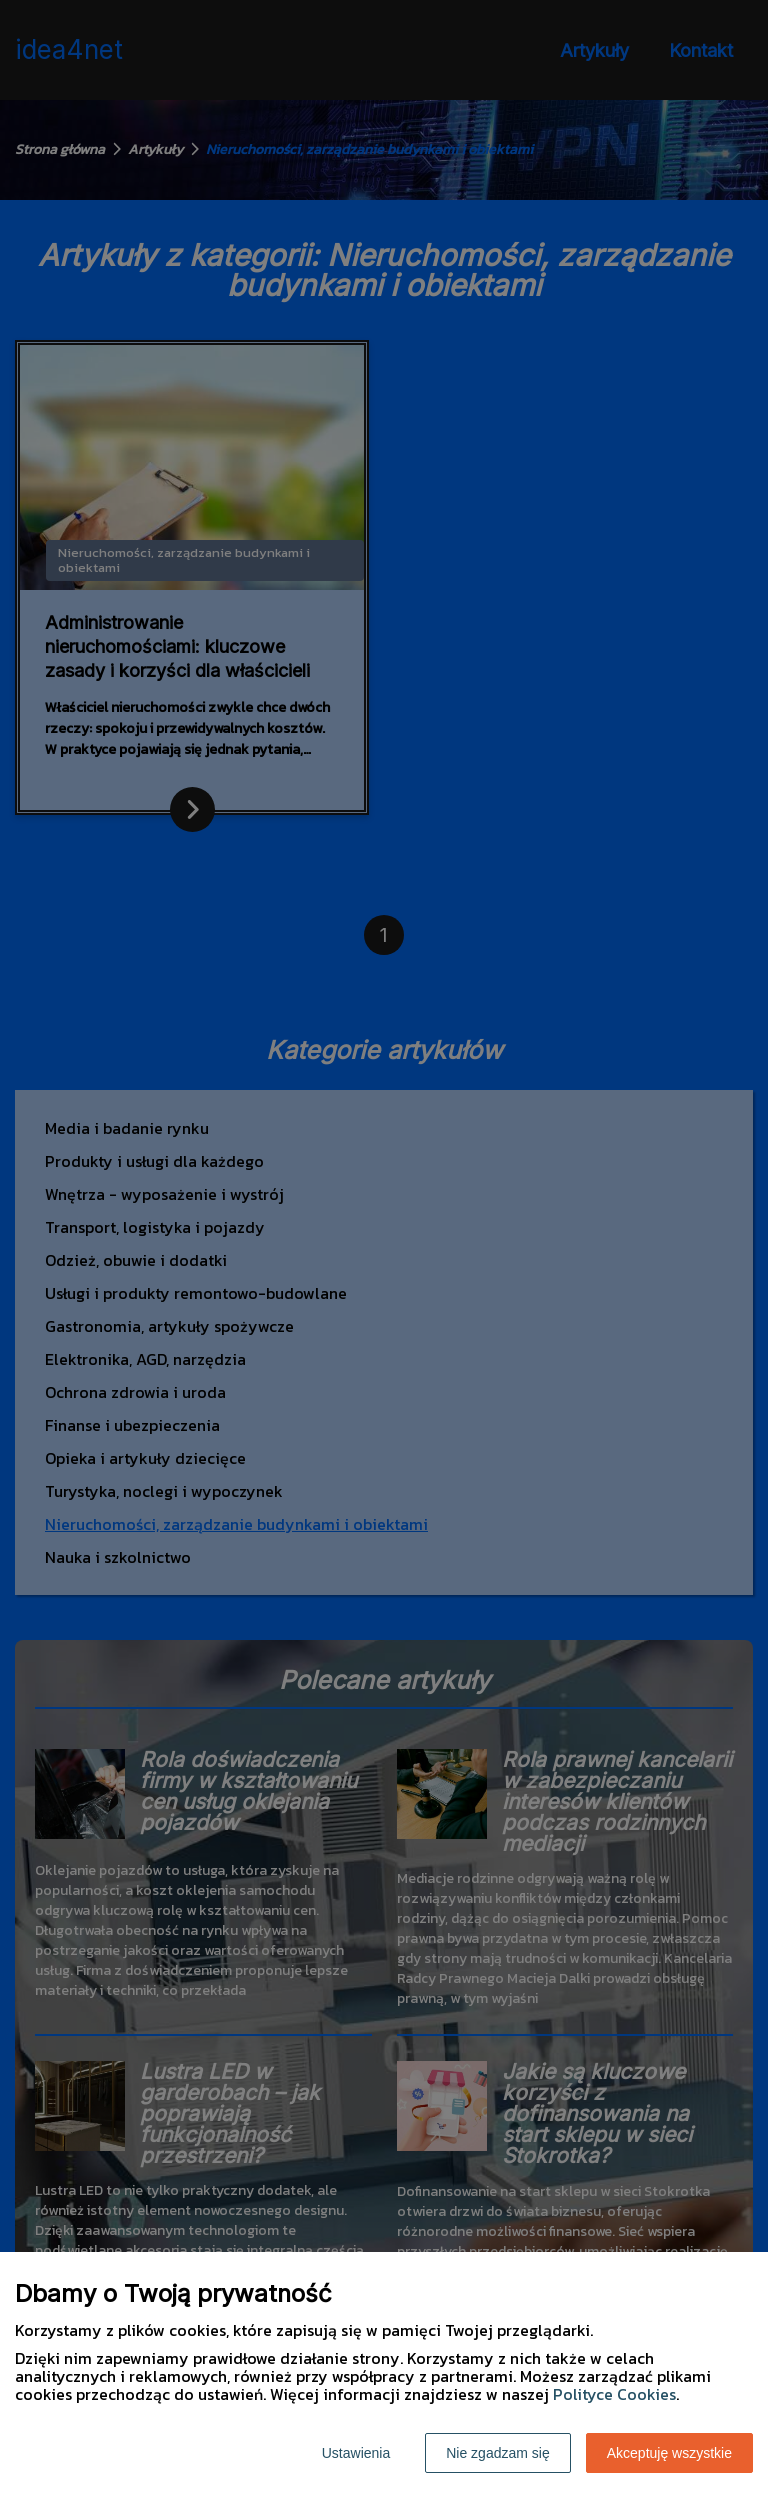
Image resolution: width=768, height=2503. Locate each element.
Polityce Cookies (614, 2394)
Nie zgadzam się (498, 2453)
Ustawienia (356, 2453)
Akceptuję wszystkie (669, 2453)
